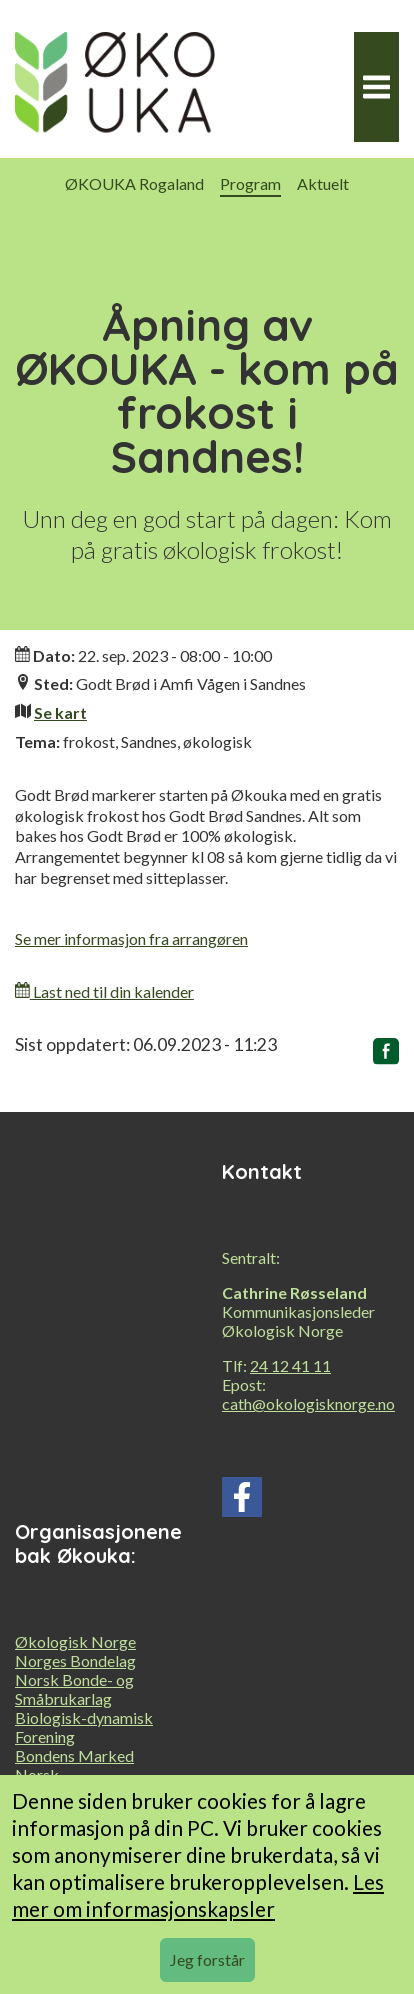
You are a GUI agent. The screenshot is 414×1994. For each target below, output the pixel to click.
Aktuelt (323, 183)
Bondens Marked (74, 1755)
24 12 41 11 (290, 1365)
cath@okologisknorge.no (308, 1403)
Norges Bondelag (75, 1660)
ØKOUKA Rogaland (134, 183)
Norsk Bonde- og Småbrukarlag (74, 1689)
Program (250, 183)
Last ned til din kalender (104, 991)
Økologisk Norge (75, 1641)
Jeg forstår (207, 1959)
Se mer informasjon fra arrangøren (131, 938)
